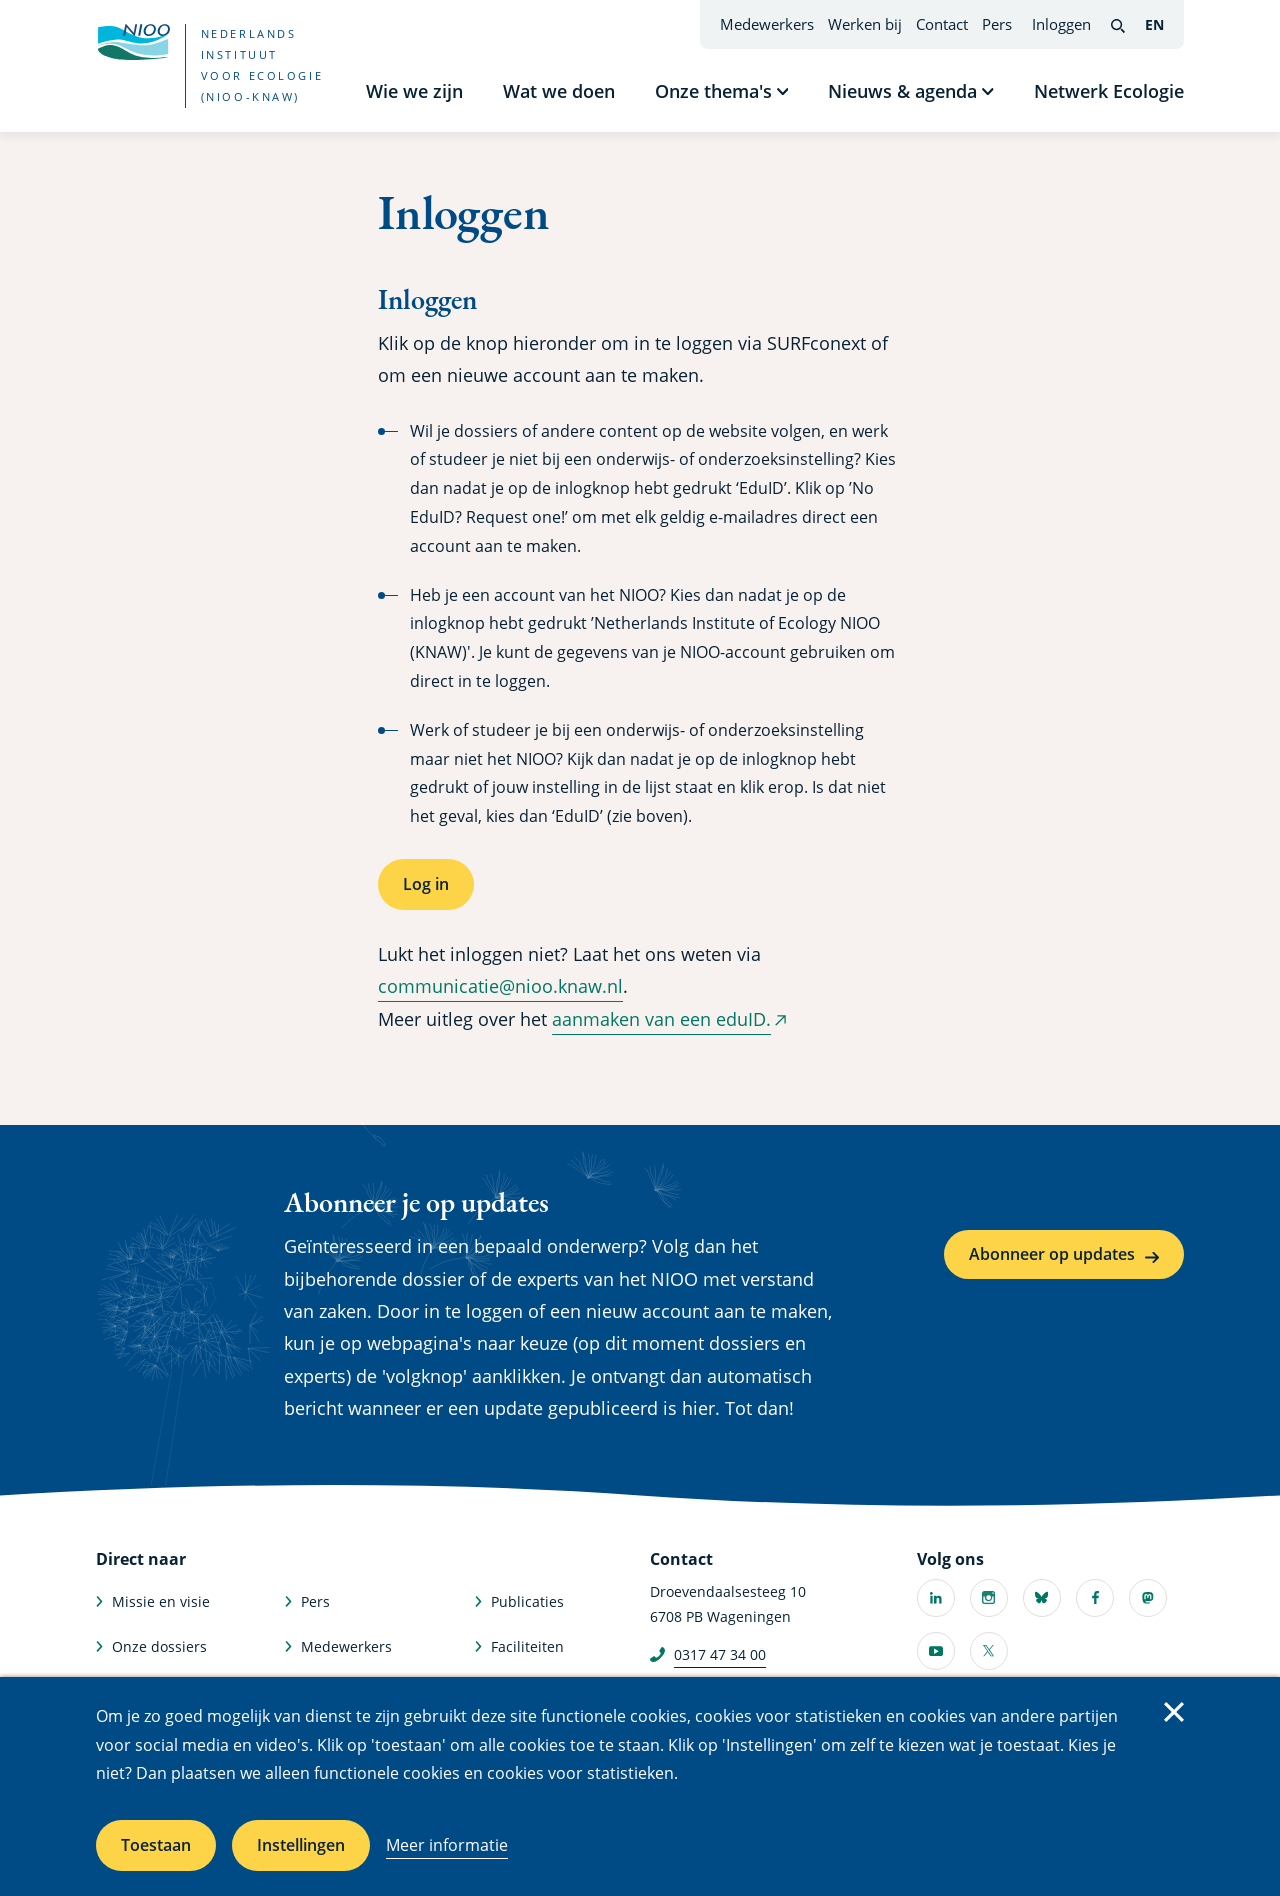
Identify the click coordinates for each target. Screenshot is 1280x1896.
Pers (997, 24)
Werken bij (865, 24)
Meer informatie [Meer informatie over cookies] (447, 1845)
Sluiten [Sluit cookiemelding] (1174, 1712)
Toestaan (156, 1845)
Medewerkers (767, 24)
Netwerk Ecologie (1109, 91)
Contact (942, 24)
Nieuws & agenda (902, 91)
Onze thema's (713, 91)
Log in (426, 884)
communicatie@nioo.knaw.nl (500, 986)
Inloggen (1061, 24)
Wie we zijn (414, 91)
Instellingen (301, 1845)
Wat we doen (559, 91)
